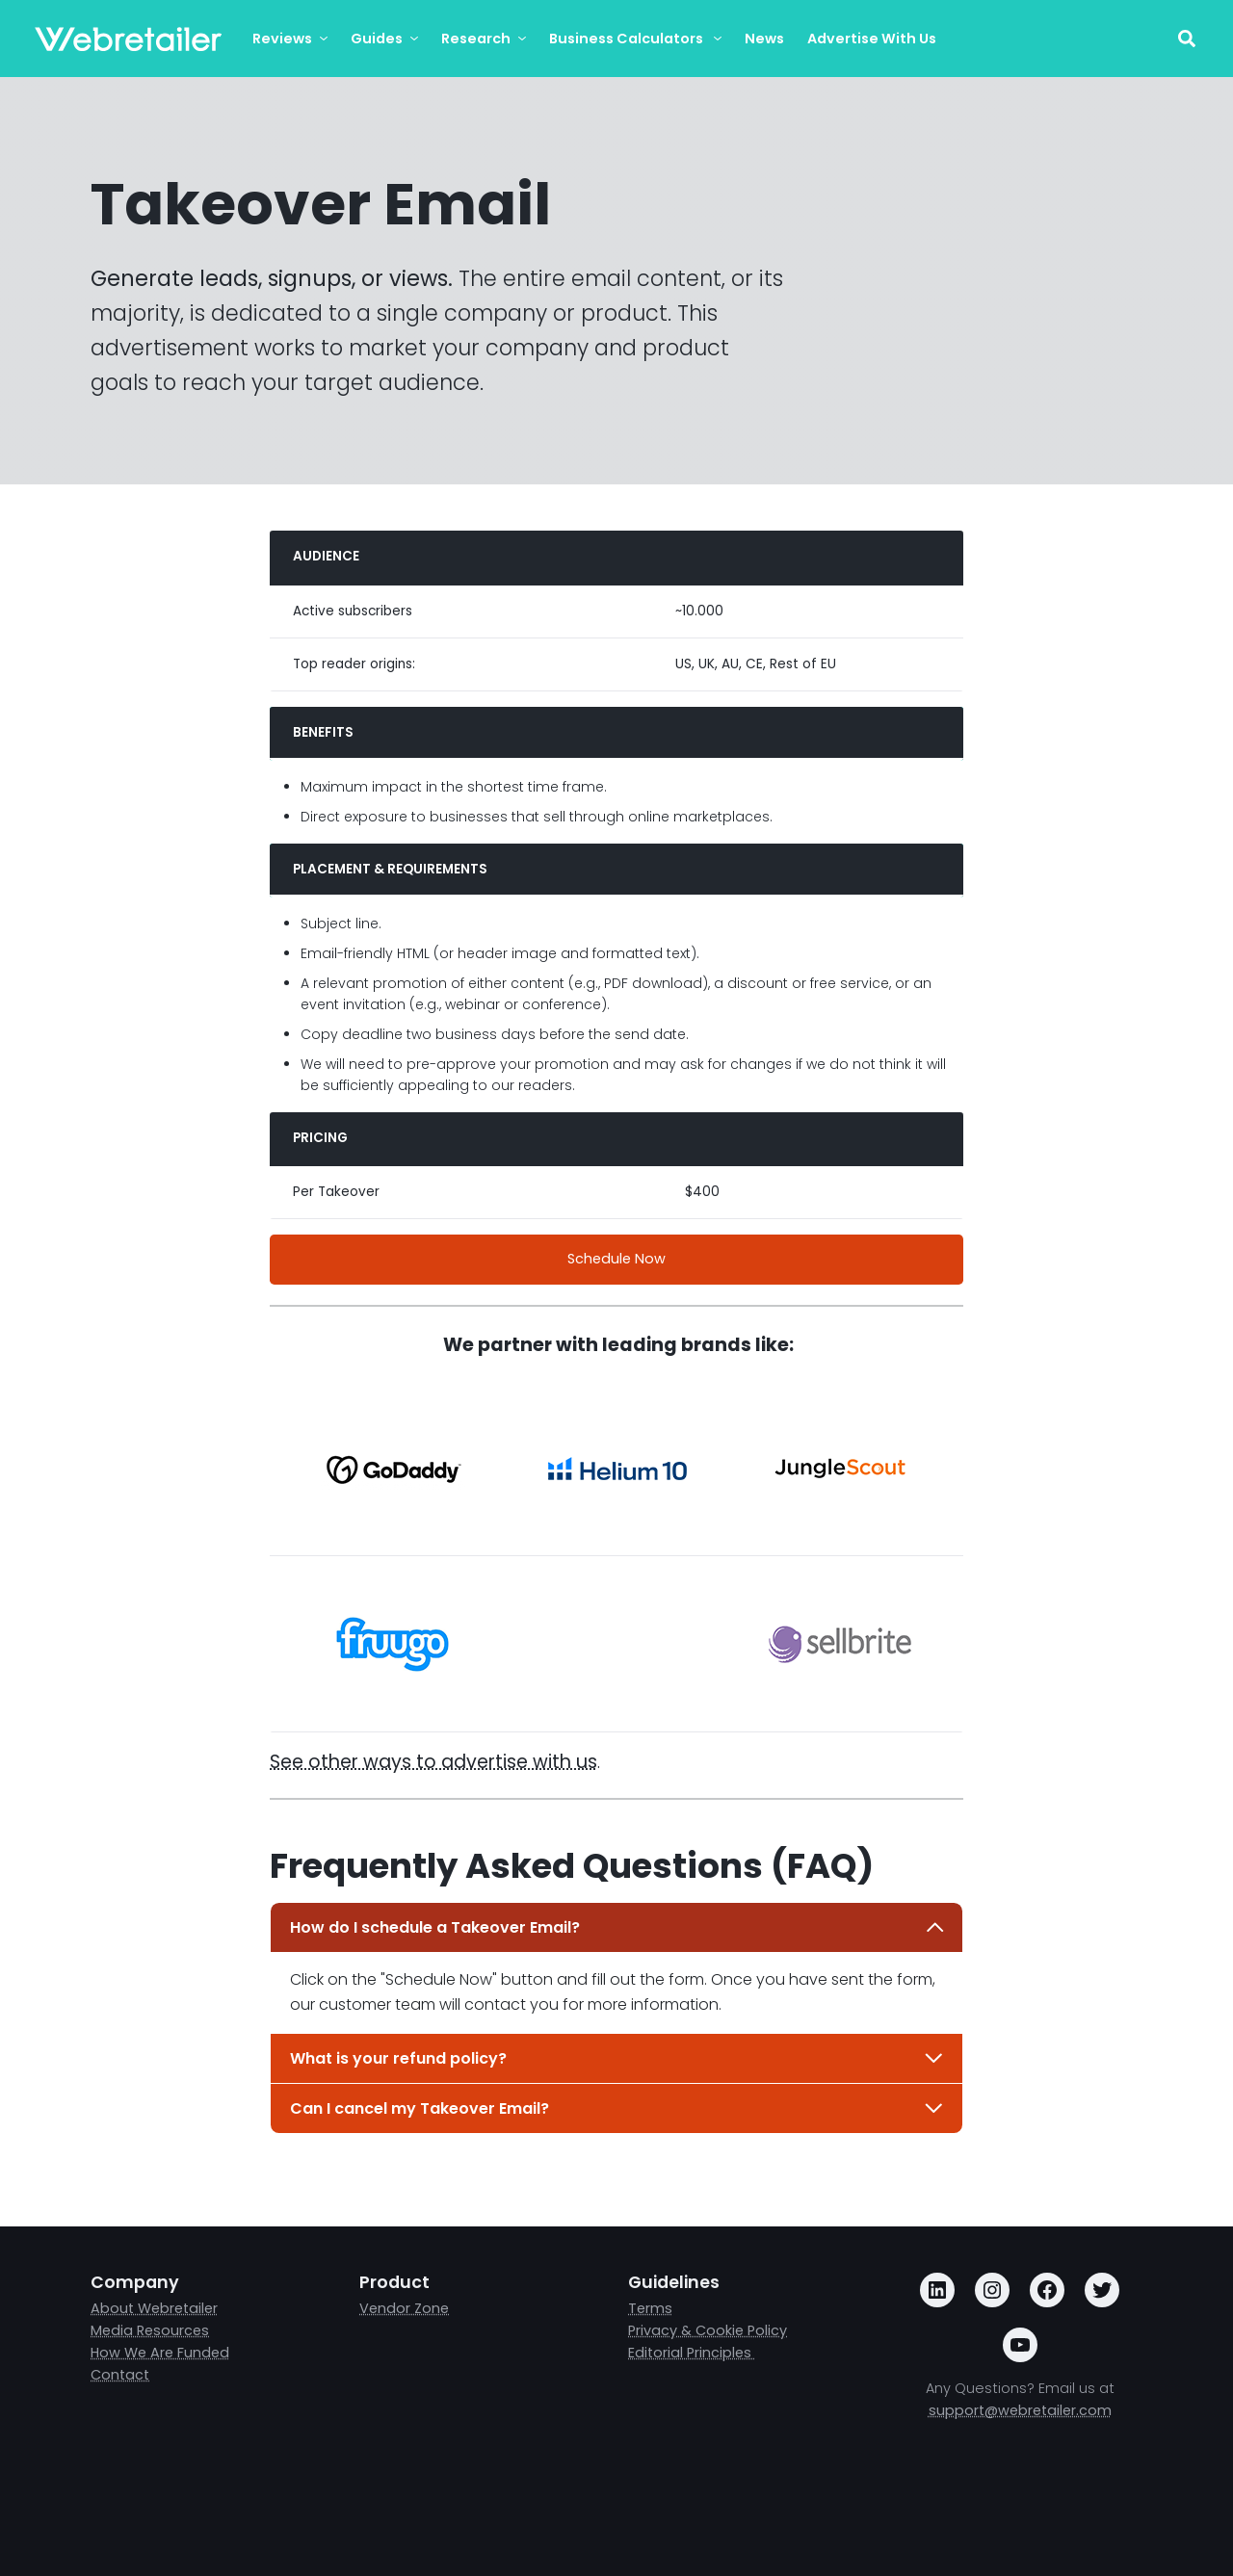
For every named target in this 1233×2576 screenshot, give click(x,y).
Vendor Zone (404, 2308)
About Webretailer (154, 2308)
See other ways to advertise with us (433, 1762)
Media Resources (150, 2330)
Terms (650, 2308)
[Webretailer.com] (128, 39)
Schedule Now (616, 1258)
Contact (120, 2374)
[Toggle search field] (1186, 39)
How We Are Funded (160, 2352)
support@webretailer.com (1020, 2410)
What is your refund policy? (617, 2058)
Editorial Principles (691, 2352)
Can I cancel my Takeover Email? (617, 2108)
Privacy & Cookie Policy (707, 2330)
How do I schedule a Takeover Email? (617, 1927)
